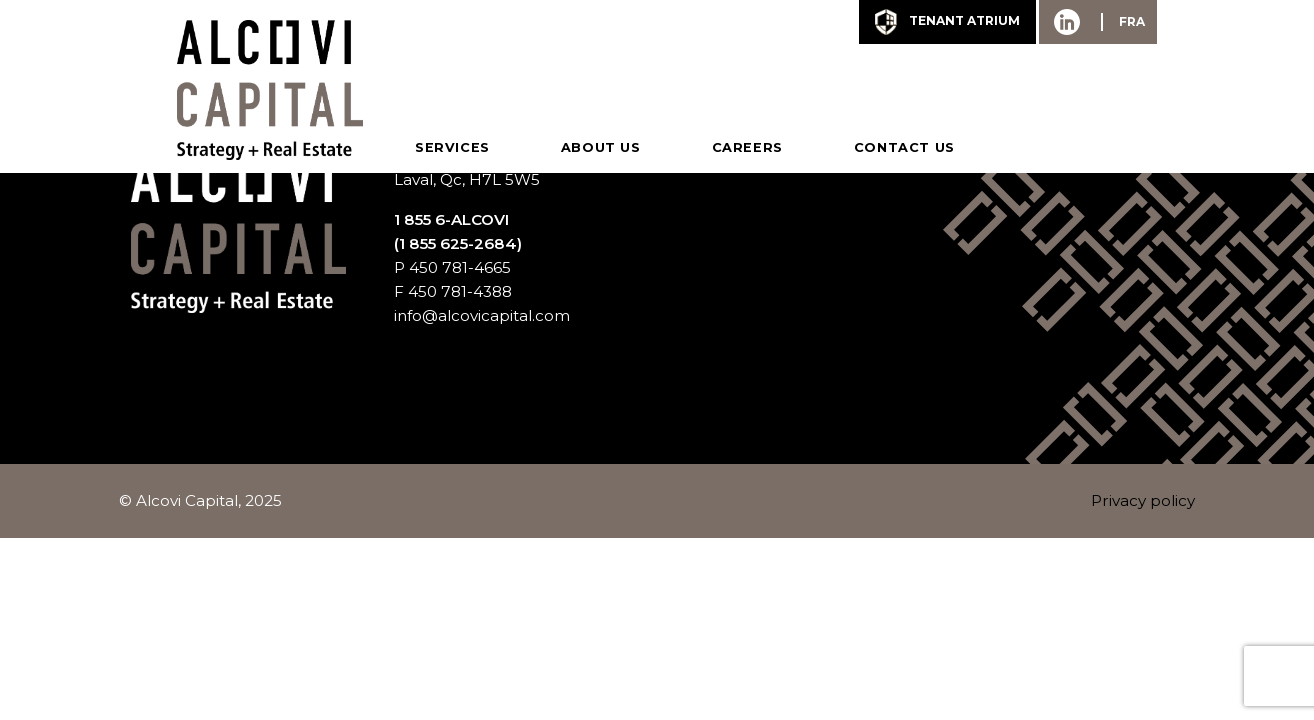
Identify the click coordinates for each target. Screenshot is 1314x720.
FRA (1132, 21)
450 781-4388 (460, 291)
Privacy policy (1143, 500)
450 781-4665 (460, 267)
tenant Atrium (947, 22)
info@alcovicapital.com (482, 315)
